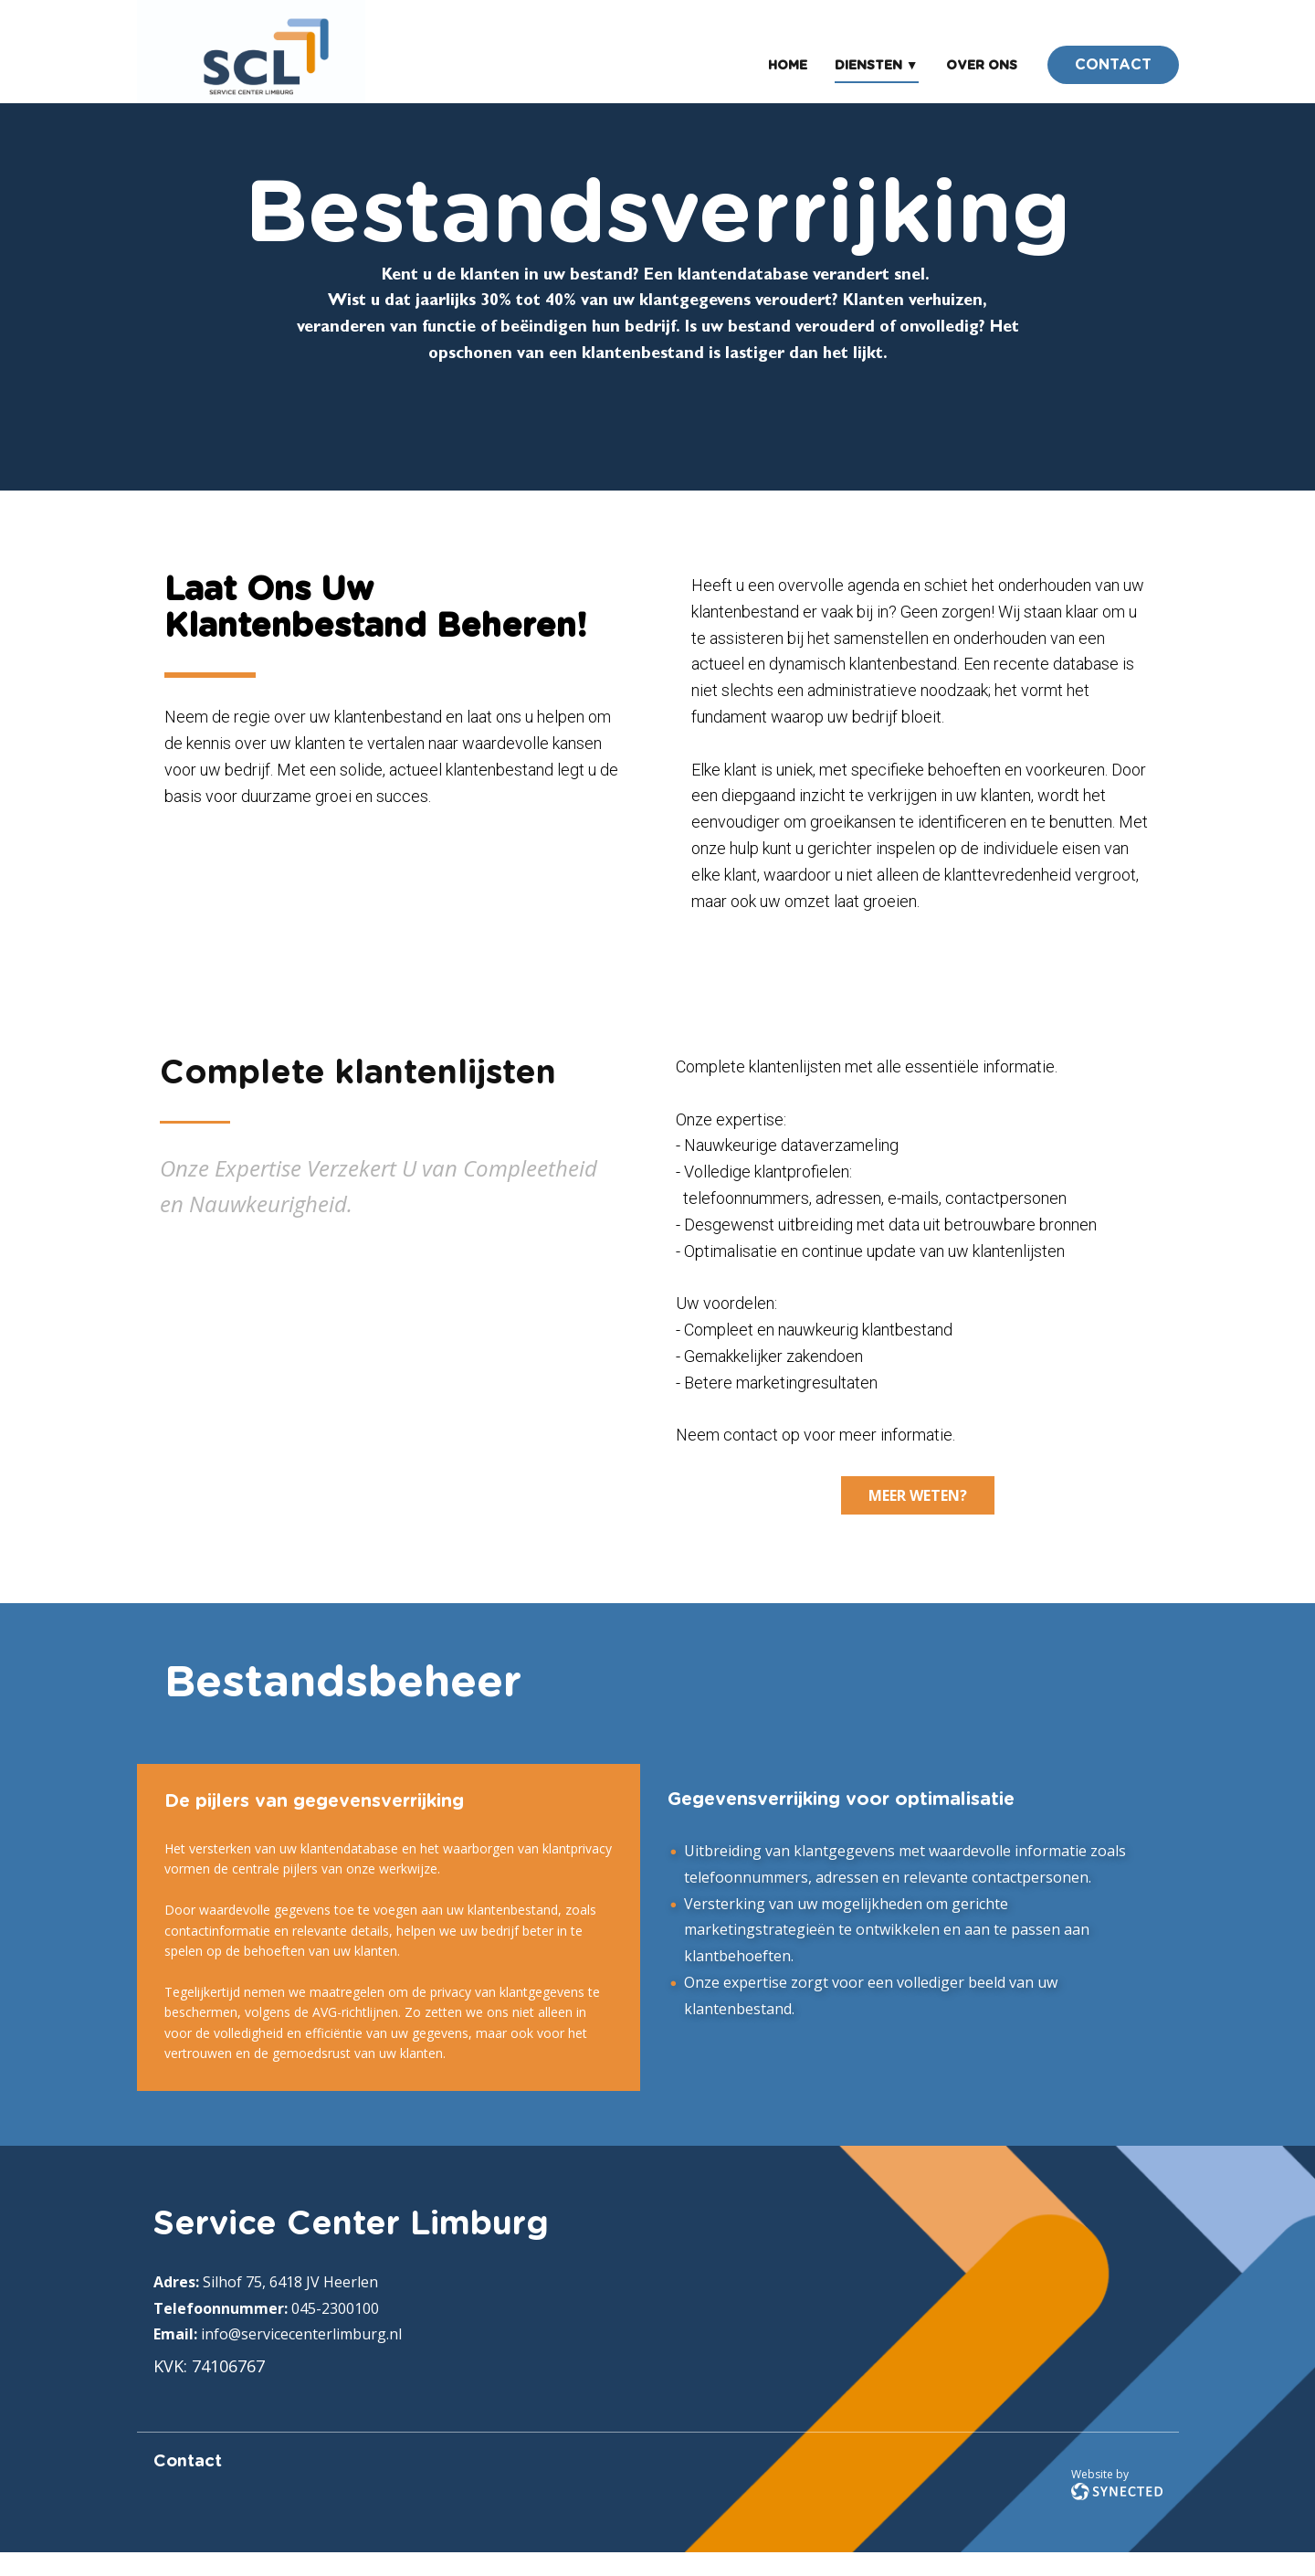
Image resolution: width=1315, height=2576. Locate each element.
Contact (187, 2462)
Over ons (981, 65)
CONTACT (1113, 65)
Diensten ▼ (877, 65)
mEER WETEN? (917, 1495)
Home (787, 65)
